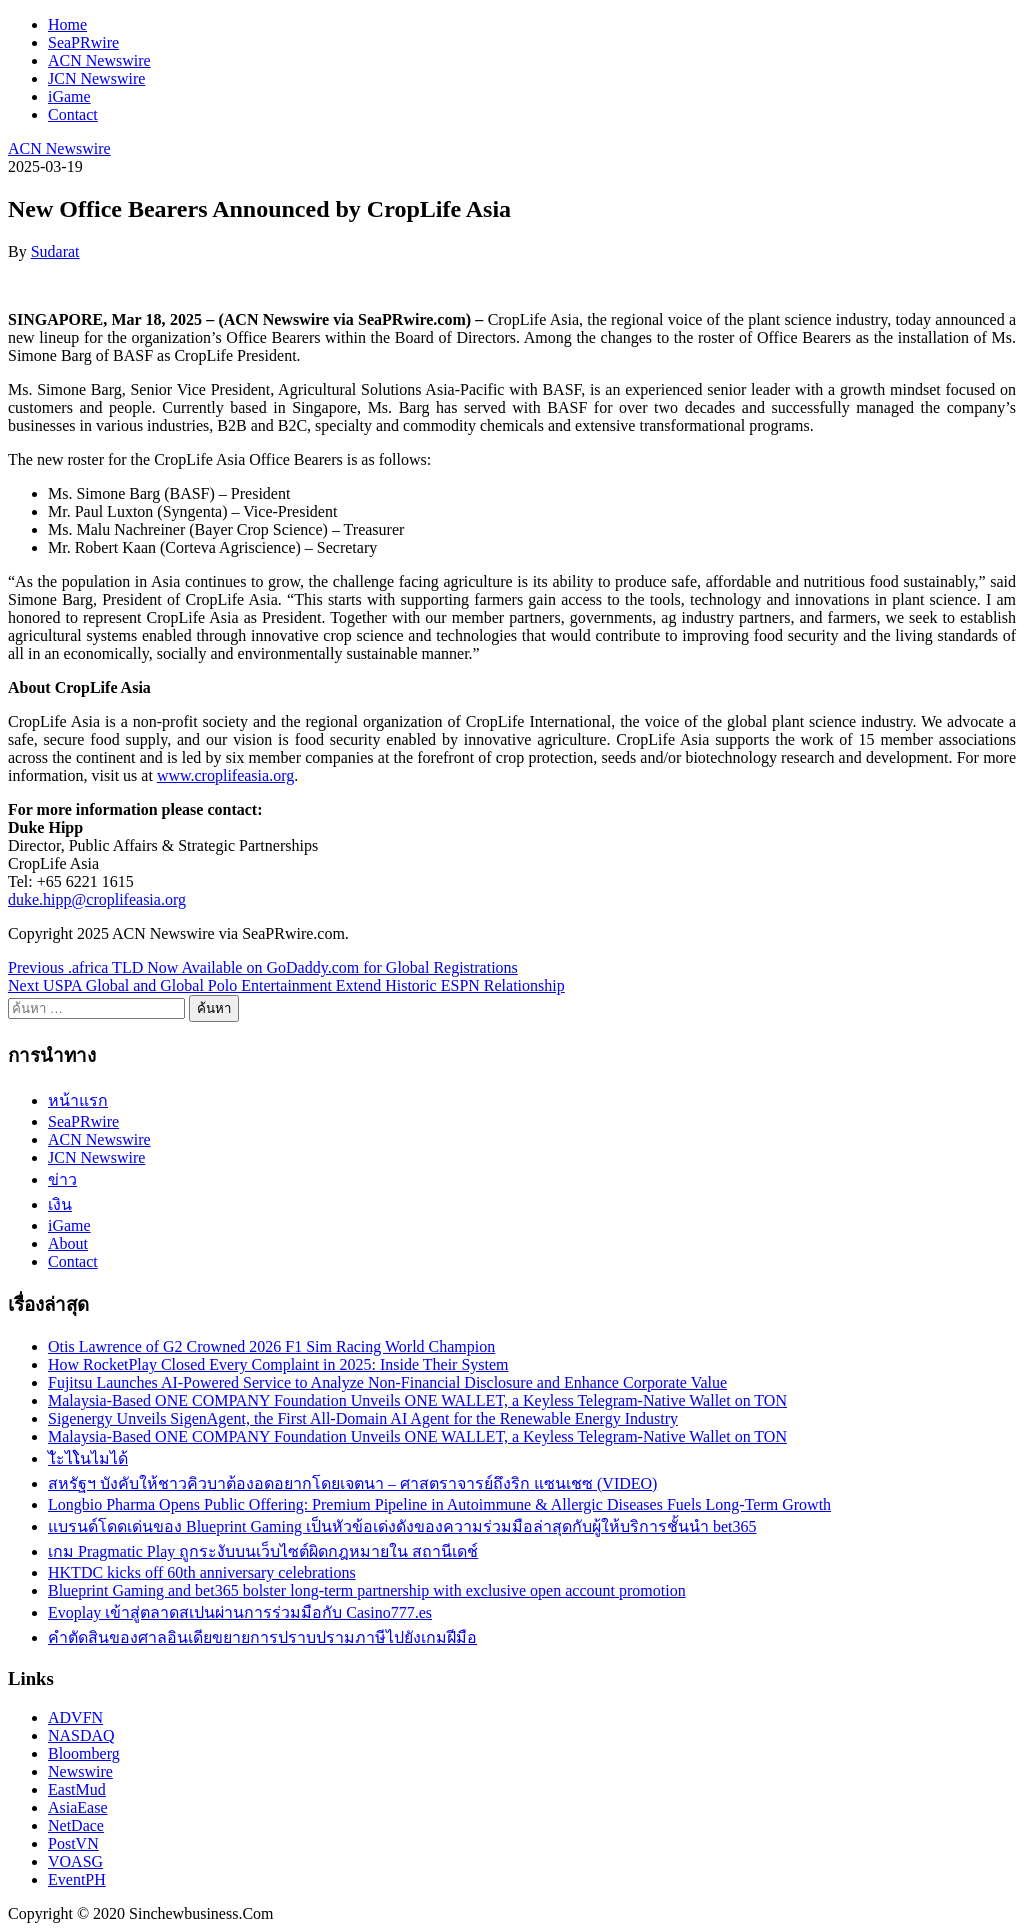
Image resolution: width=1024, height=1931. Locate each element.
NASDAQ (81, 1735)
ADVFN (75, 1717)
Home (67, 24)
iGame (69, 96)
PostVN (73, 1843)
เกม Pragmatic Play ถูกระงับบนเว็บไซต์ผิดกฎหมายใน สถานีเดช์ (263, 1551)
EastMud (77, 1789)
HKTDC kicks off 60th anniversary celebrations (202, 1572)
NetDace (76, 1825)
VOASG (75, 1861)
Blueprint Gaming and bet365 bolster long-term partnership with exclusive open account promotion (367, 1590)
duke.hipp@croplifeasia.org (97, 899)
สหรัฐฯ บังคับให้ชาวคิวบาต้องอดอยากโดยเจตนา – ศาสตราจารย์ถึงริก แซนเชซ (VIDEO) (352, 1483)
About (68, 1243)
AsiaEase (78, 1807)
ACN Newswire (99, 60)
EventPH (77, 1879)
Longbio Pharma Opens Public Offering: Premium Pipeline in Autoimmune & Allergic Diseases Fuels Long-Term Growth (439, 1504)
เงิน (60, 1204)
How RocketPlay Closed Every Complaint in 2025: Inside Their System (278, 1364)
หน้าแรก (78, 1100)
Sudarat (55, 251)
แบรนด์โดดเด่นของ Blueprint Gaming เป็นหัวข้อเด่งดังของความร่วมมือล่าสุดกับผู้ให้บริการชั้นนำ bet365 (402, 1526)
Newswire (80, 1771)
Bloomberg (84, 1753)
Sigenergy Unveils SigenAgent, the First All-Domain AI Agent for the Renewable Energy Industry (363, 1418)
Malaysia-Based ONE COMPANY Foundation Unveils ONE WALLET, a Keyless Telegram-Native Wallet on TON (417, 1400)
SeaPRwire (83, 42)
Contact (73, 114)
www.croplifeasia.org (225, 775)
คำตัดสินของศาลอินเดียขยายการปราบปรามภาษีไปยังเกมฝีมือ (262, 1637)
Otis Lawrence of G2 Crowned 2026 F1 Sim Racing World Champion (271, 1346)
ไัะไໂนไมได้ (88, 1458)
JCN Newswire (96, 78)
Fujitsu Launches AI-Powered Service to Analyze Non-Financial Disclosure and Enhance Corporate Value (387, 1382)
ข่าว (62, 1179)
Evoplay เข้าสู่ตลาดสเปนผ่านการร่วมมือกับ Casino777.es (240, 1612)
